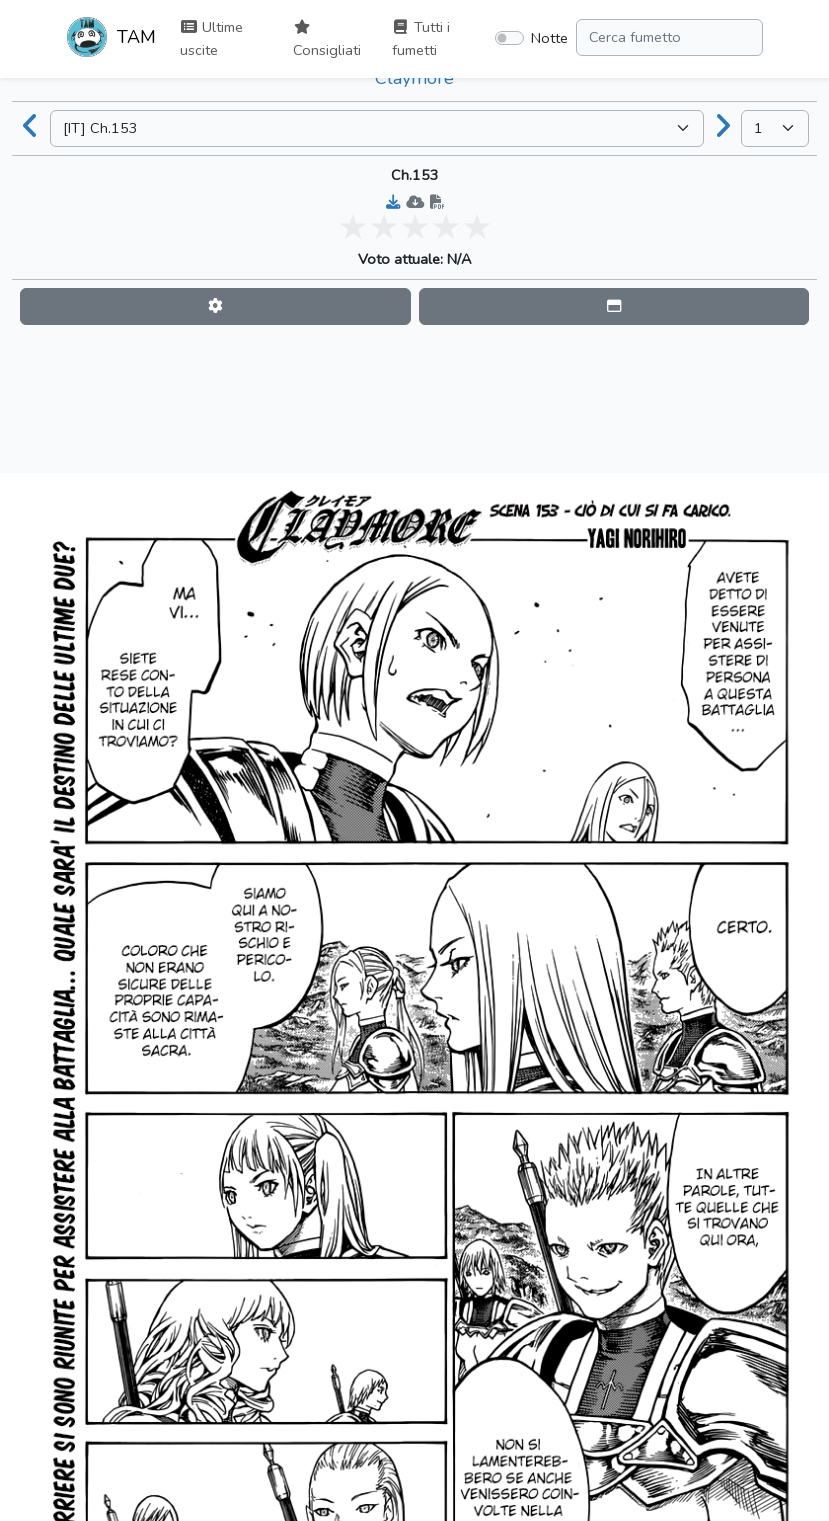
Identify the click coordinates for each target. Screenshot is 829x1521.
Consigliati (327, 40)
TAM (111, 39)
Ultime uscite (211, 38)
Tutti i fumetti (421, 38)
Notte (549, 38)
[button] (215, 306)
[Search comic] (669, 37)
